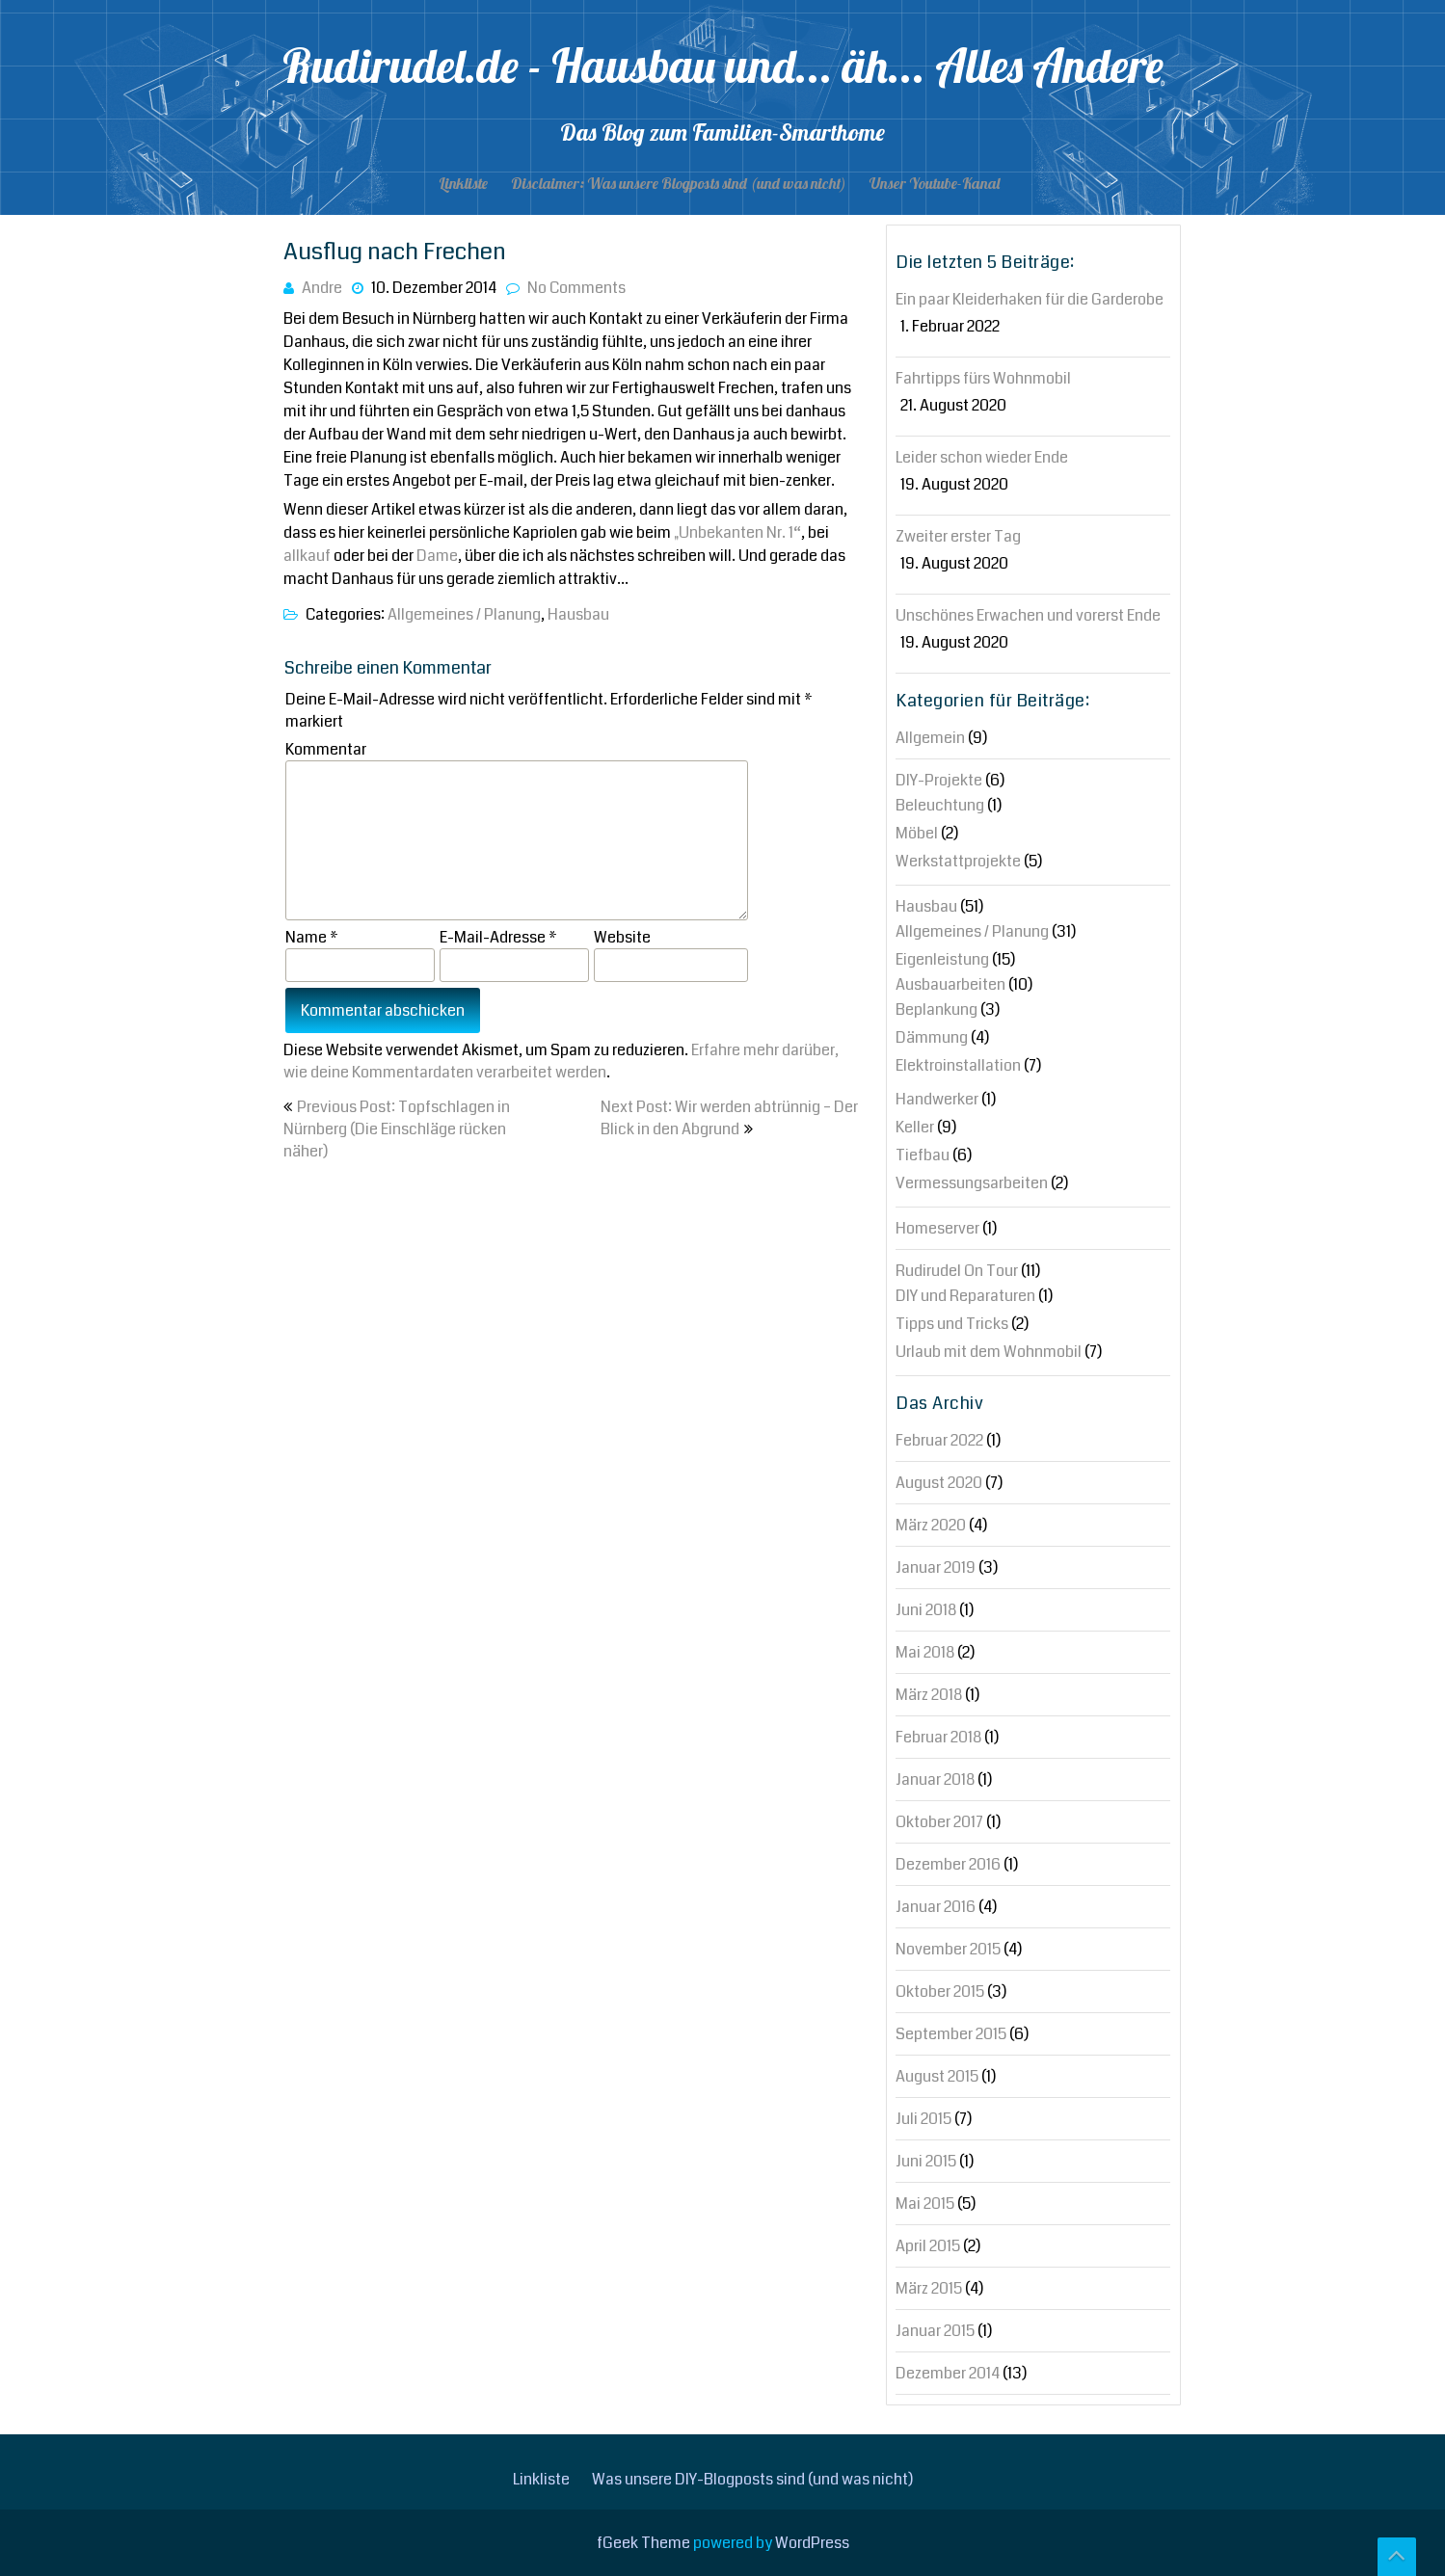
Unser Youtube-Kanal (935, 183)
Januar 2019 (936, 1567)
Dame (437, 555)
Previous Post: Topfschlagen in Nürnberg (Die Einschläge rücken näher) (396, 1129)
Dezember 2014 (948, 2373)
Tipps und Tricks (952, 1324)
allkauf (307, 555)
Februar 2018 (938, 1737)
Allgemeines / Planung (464, 614)
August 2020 (939, 1483)
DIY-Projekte (939, 780)
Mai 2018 (925, 1652)
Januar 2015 (935, 2331)
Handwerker (937, 1099)
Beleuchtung (940, 805)
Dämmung (932, 1037)
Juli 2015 (923, 2119)
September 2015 (951, 2034)
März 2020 (931, 1525)
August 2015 (937, 2076)
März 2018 (929, 1695)
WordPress (812, 2543)
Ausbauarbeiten (950, 984)
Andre (322, 288)
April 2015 (928, 2246)
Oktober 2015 (940, 1991)
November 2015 (948, 1949)
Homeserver (937, 1228)
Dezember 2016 (948, 1864)
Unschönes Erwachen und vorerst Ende (1028, 615)
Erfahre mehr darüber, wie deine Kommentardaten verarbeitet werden (561, 1061)
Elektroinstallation (958, 1065)
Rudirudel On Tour (957, 1271)
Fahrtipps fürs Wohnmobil (983, 378)
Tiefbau (923, 1155)
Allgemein (930, 738)
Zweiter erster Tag (958, 536)
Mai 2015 (925, 2203)
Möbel (917, 833)
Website (622, 937)
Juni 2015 (926, 2161)
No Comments (576, 288)
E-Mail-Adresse (498, 937)
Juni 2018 (926, 1610)
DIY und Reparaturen (965, 1296)
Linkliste (463, 183)
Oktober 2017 (939, 1822)
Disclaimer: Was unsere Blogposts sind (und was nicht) (678, 183)
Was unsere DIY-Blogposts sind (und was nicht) (752, 2479)
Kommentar (325, 749)
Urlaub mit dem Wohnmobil (989, 1352)
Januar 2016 (936, 1907)
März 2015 (929, 2288)
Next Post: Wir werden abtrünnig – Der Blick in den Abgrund (729, 1118)
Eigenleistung (942, 959)
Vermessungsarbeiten (972, 1183)
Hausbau (578, 614)
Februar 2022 (939, 1440)
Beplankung (936, 1009)
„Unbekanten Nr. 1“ (737, 532)
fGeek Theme (643, 2543)
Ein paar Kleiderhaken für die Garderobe (1030, 299)
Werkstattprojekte (958, 861)
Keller (915, 1127)
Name (311, 937)
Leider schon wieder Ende (982, 457)
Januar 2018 (935, 1779)
